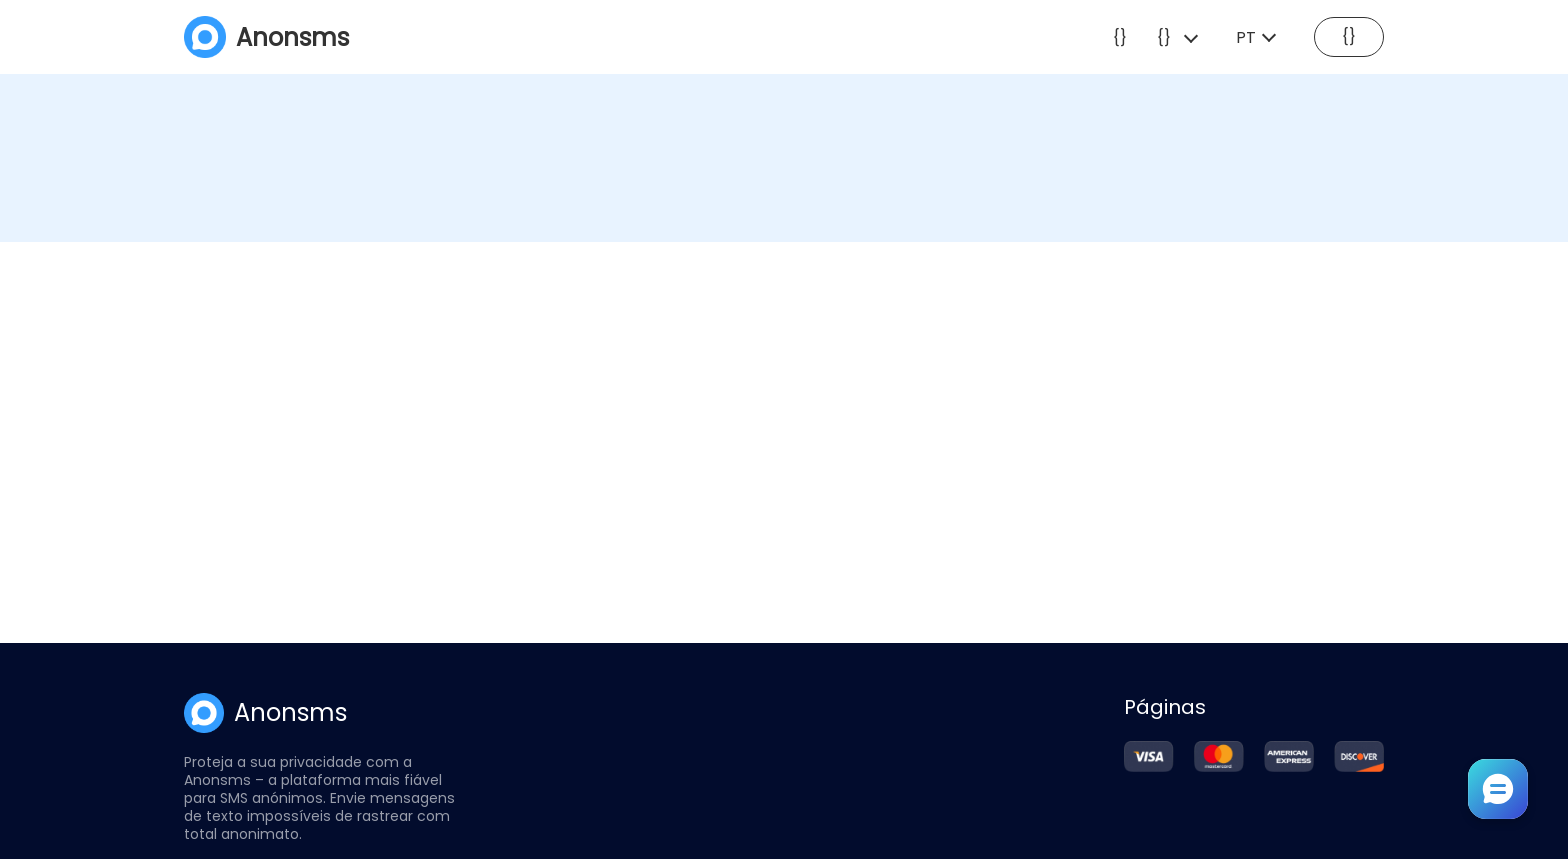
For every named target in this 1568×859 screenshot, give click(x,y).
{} (1120, 37)
